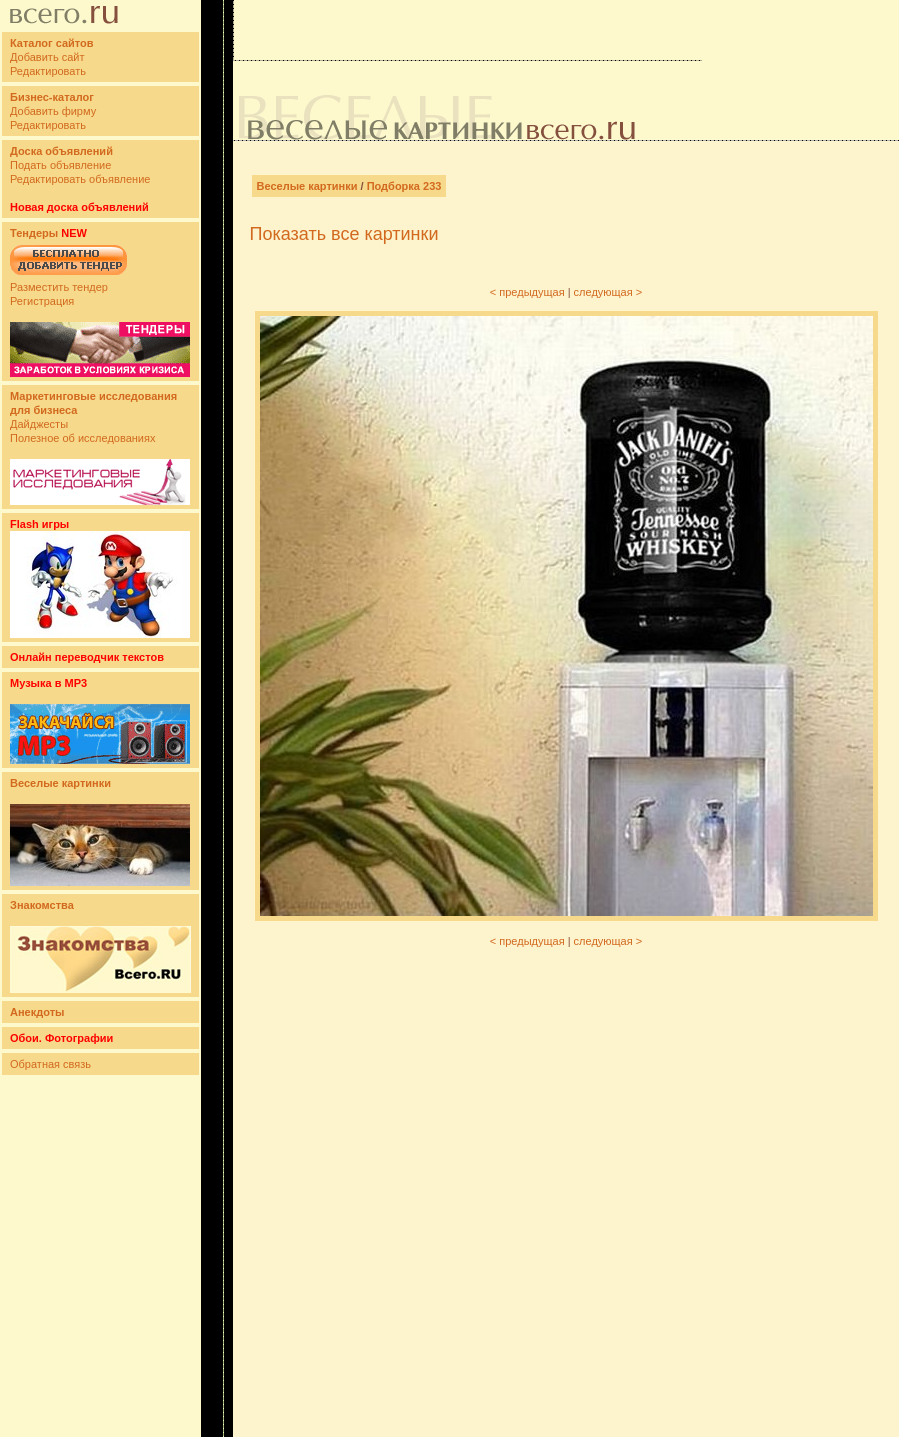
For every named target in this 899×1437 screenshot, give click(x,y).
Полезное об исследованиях (82, 438)
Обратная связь (50, 1064)
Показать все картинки (344, 234)
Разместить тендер (59, 287)
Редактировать (48, 71)
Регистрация (42, 301)
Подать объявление (60, 165)
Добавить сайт (47, 57)
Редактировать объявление (80, 179)
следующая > (608, 292)
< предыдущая (527, 292)
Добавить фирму (53, 111)
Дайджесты (39, 424)
